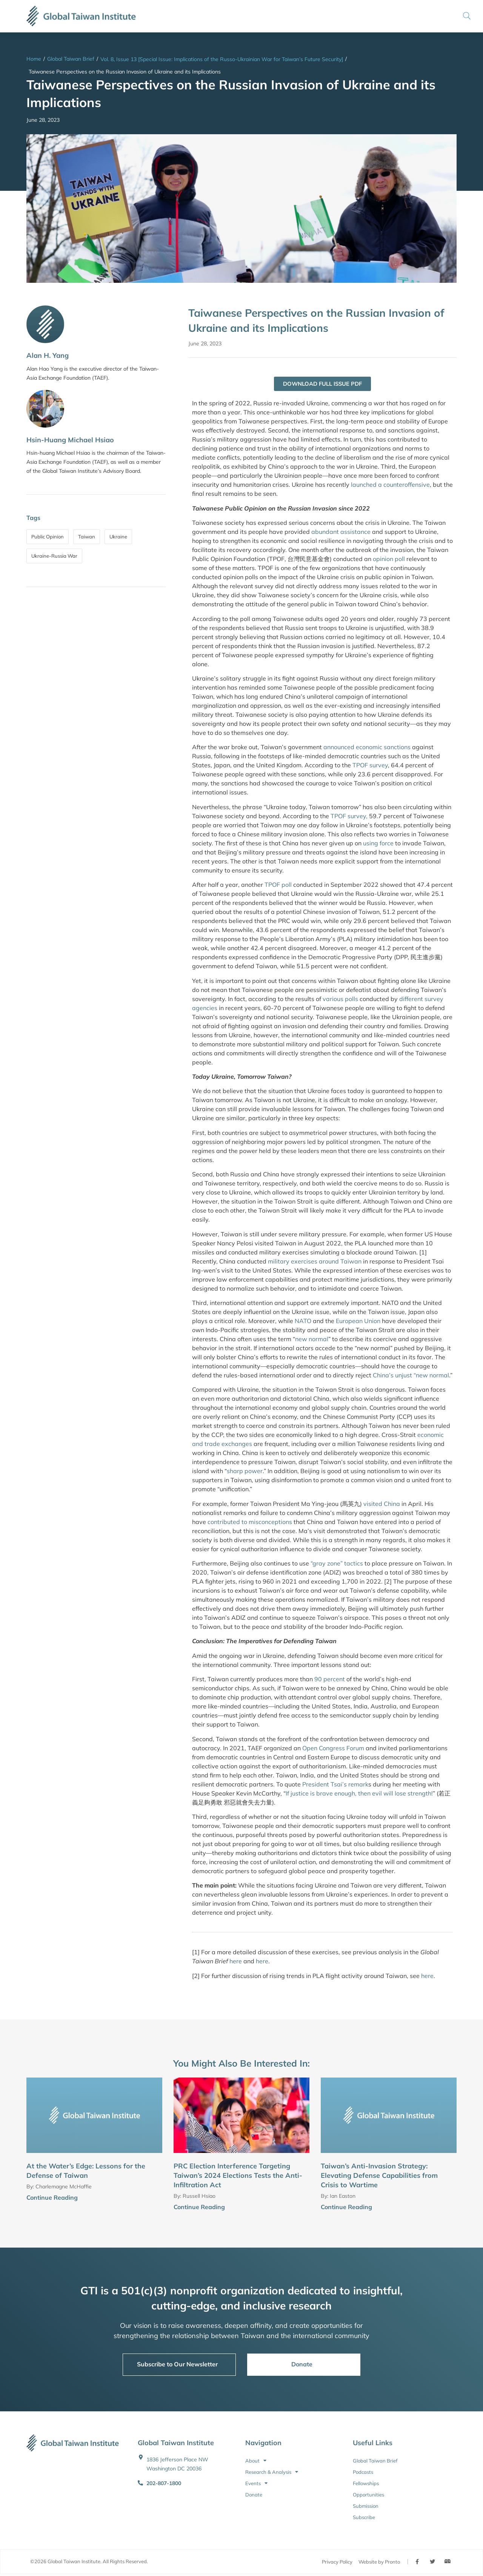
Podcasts (363, 2472)
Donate (253, 2495)
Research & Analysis (271, 2472)
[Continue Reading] (159, 2199)
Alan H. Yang (47, 355)
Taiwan (86, 537)
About (255, 2461)
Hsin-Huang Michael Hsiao (70, 439)
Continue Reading (52, 2198)
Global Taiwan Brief (70, 58)
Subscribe (364, 2518)
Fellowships (366, 2484)
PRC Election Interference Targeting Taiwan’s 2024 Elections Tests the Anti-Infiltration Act (238, 2176)
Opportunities (368, 2495)
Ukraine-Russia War (54, 556)
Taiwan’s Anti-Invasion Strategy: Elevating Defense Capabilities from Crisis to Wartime (379, 2176)
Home (33, 58)
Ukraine (118, 537)
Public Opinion (47, 537)
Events (256, 2483)
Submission (365, 2506)
